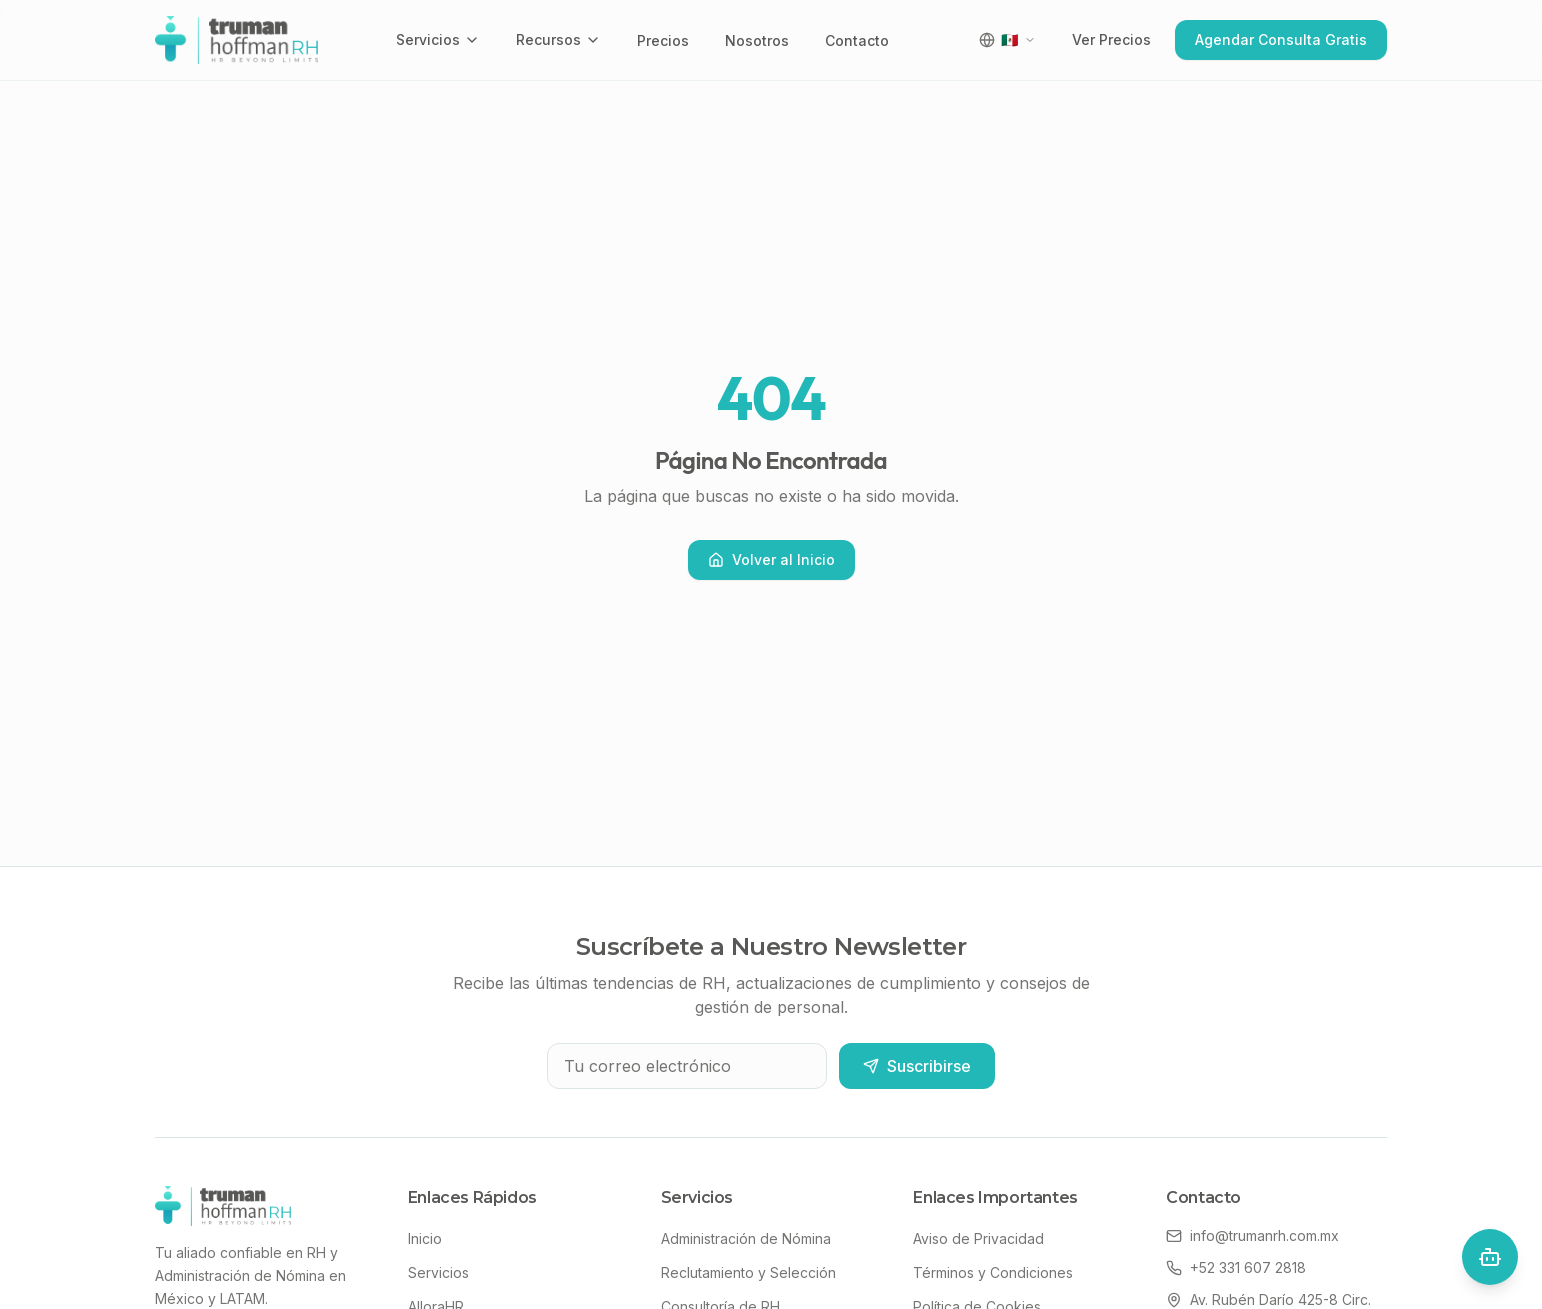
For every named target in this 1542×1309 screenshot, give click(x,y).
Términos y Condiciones (993, 1272)
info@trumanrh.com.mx (1252, 1235)
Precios (663, 40)
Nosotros (757, 40)
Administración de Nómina (746, 1238)
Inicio (425, 1238)
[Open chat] (1490, 1257)
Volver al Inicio (771, 559)
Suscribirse (917, 1066)
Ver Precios (1111, 39)
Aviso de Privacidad (978, 1238)
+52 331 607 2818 (1236, 1267)
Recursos (558, 39)
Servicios (438, 39)
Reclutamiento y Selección (748, 1272)
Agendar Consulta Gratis (1281, 39)
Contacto (857, 40)
